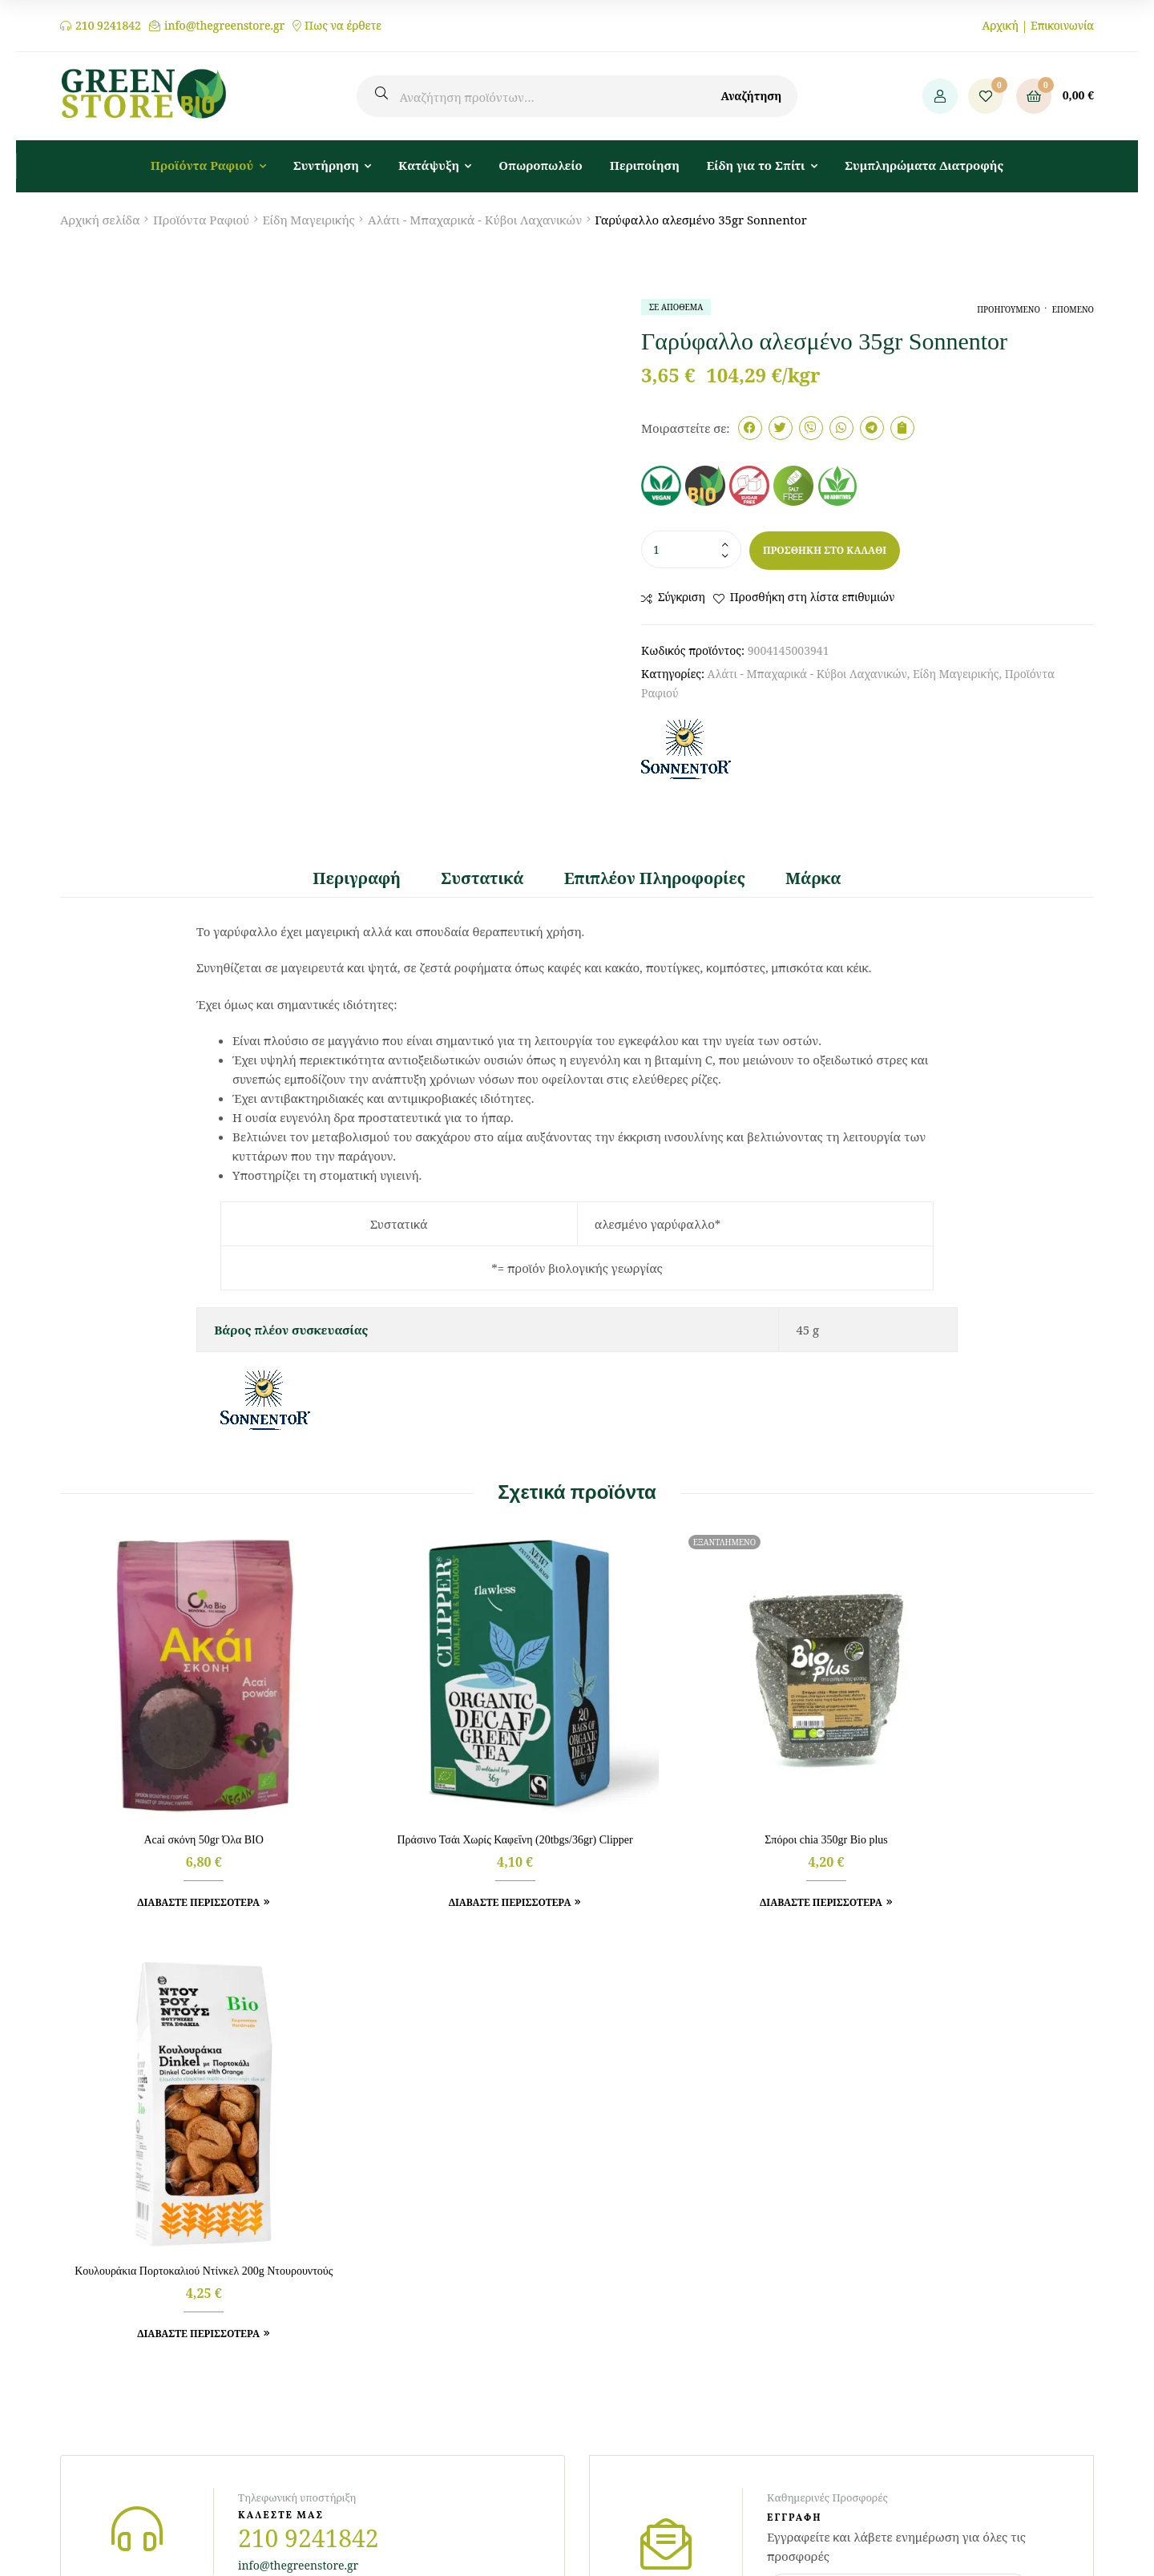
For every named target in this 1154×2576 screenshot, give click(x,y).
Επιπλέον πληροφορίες (654, 878)
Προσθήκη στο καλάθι (824, 550)
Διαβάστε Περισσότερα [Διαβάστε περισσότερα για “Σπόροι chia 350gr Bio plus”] (704, 1856)
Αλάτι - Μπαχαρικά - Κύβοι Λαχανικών (475, 220)
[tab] (367, 879)
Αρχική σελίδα (100, 220)
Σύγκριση (681, 596)
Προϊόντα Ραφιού (201, 220)
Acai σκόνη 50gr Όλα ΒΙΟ (180, 1793)
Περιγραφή (357, 878)
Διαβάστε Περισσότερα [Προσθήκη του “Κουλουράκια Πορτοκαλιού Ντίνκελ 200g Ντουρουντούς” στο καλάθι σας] (968, 1871)
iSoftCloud (775, 2506)
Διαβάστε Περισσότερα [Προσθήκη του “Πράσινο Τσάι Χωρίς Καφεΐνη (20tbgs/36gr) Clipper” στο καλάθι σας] (439, 1871)
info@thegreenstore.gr (224, 25)
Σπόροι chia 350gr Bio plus (709, 1793)
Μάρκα (813, 878)
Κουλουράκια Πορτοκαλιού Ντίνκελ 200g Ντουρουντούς (974, 1801)
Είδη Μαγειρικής (308, 220)
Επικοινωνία (1062, 25)
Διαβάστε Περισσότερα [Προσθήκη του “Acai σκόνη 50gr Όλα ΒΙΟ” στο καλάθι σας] (175, 1856)
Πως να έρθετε (343, 25)
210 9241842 (108, 25)
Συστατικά (482, 878)
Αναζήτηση (750, 95)
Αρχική (1000, 25)
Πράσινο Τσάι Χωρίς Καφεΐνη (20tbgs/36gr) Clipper (445, 1801)
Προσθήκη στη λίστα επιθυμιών (812, 596)
